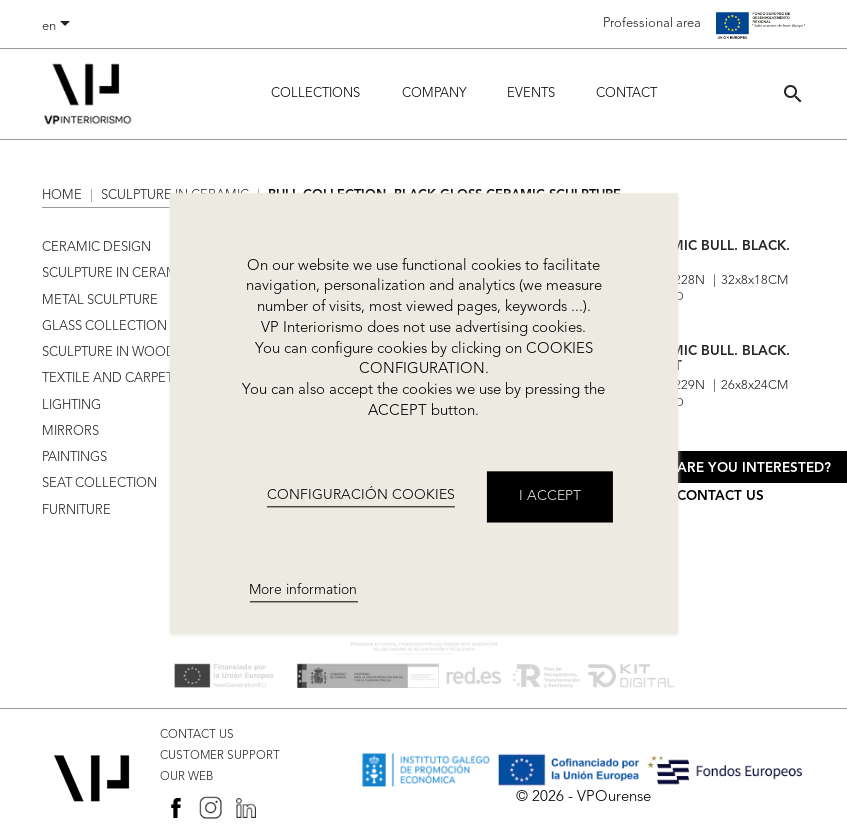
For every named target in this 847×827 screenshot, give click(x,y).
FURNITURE (76, 510)
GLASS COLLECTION (104, 326)
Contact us (720, 496)
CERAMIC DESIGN (96, 247)
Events (531, 93)
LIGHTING (71, 405)
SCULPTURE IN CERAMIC (116, 273)
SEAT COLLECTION (99, 483)
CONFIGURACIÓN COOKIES (361, 496)
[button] (793, 93)
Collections (315, 93)
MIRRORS (70, 431)
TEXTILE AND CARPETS (111, 378)
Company (434, 93)
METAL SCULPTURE (100, 300)
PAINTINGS (74, 457)
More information (303, 590)
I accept (550, 496)
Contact (626, 93)
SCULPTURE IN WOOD (109, 352)
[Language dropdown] (59, 27)
